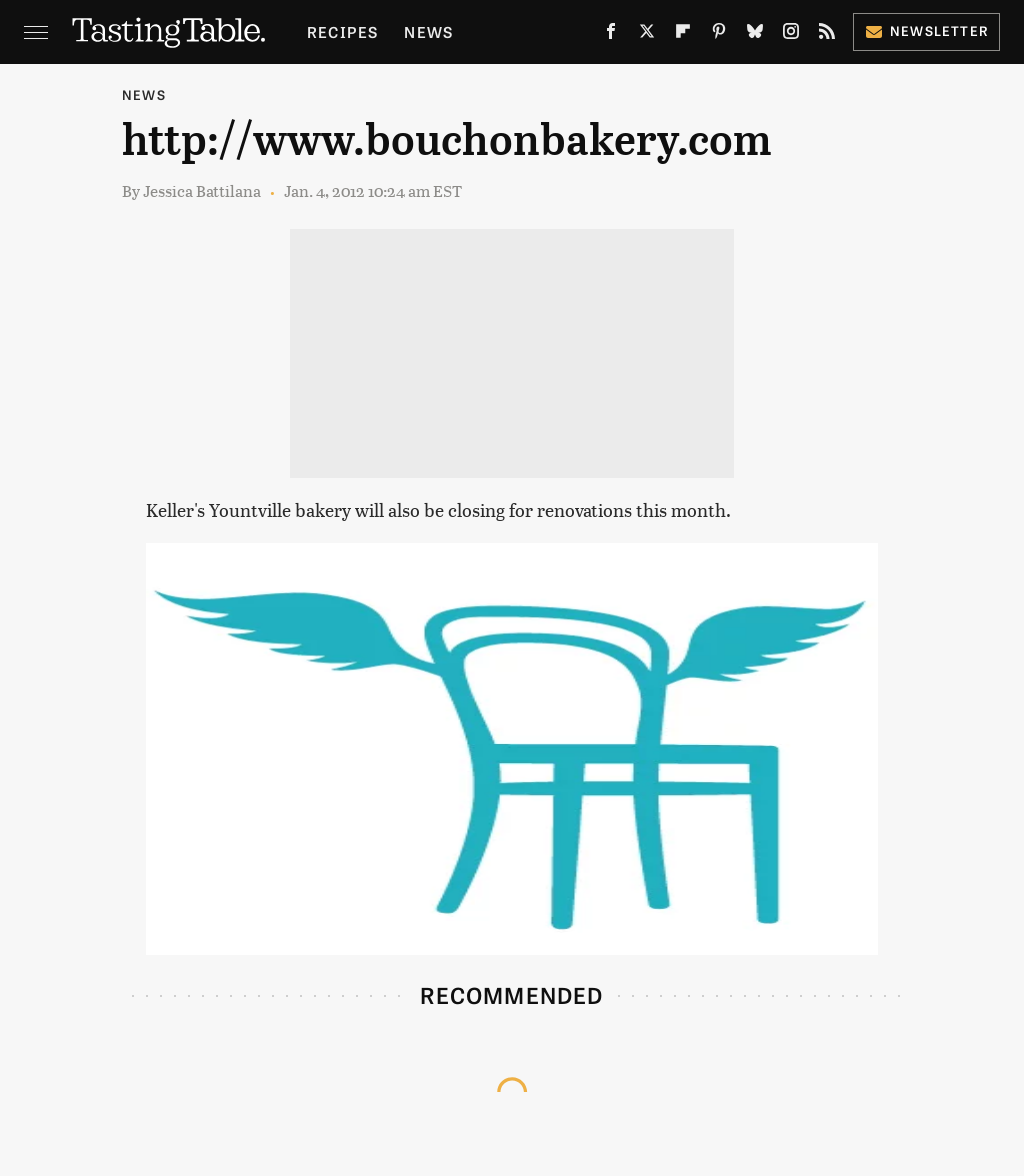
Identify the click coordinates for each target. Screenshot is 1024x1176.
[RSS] (827, 35)
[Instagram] (791, 35)
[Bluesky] (755, 35)
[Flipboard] (683, 35)
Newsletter (926, 30)
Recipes (342, 31)
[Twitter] (647, 35)
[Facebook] (611, 35)
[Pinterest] (719, 35)
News (428, 31)
